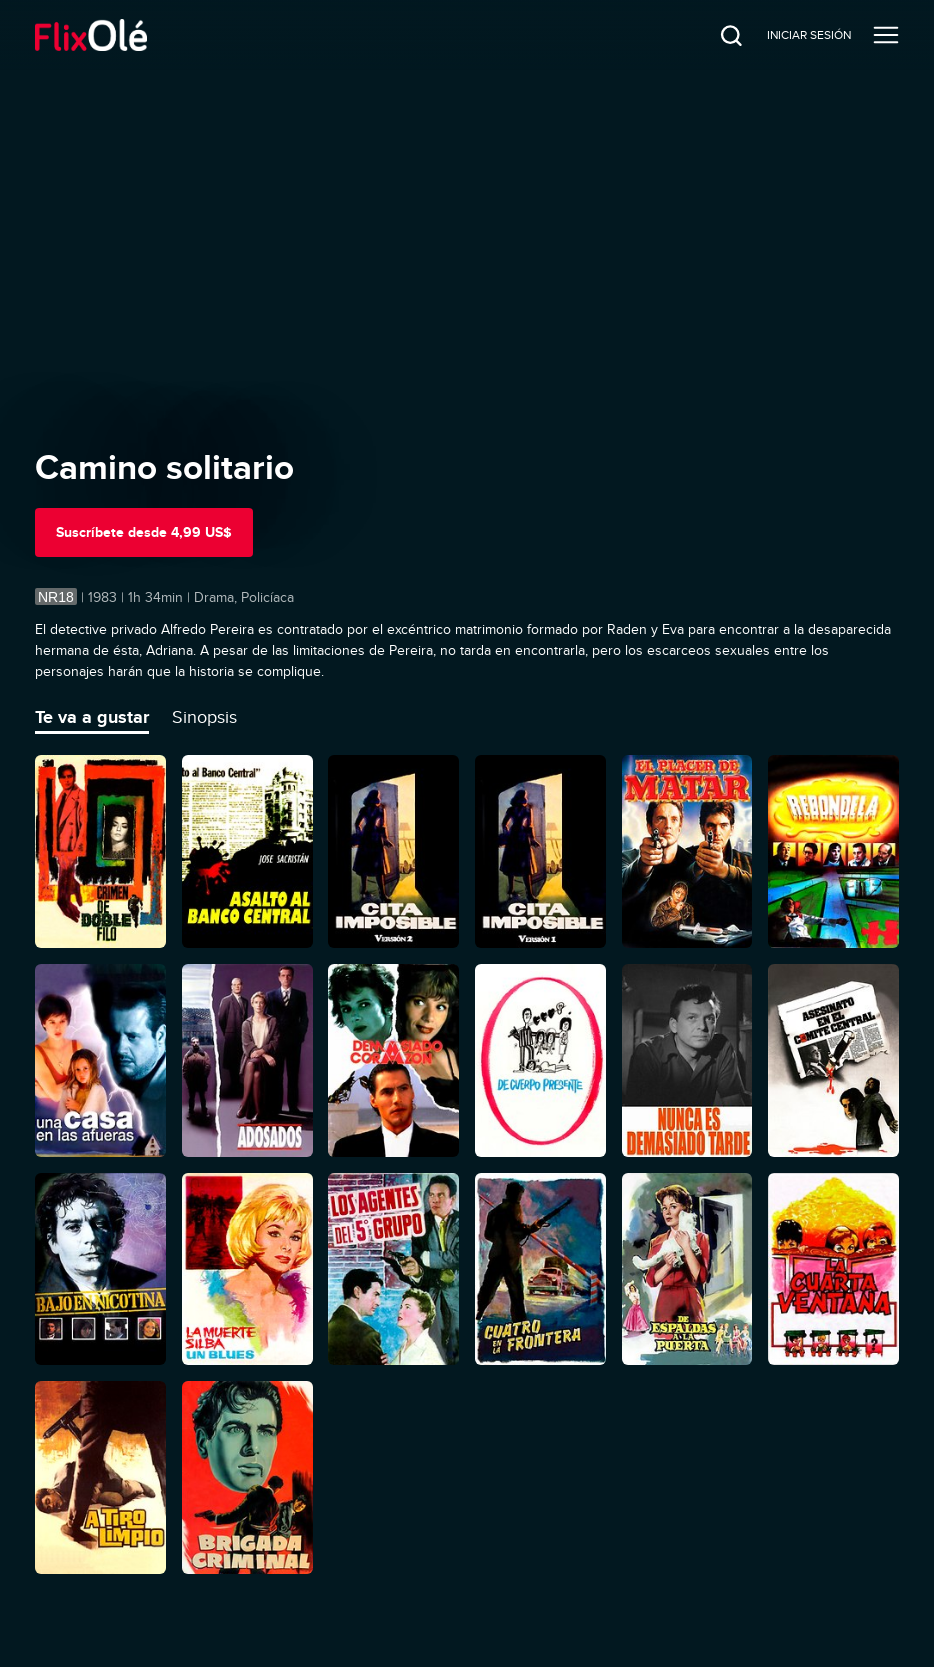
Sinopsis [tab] (204, 717)
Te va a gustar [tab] (92, 717)
